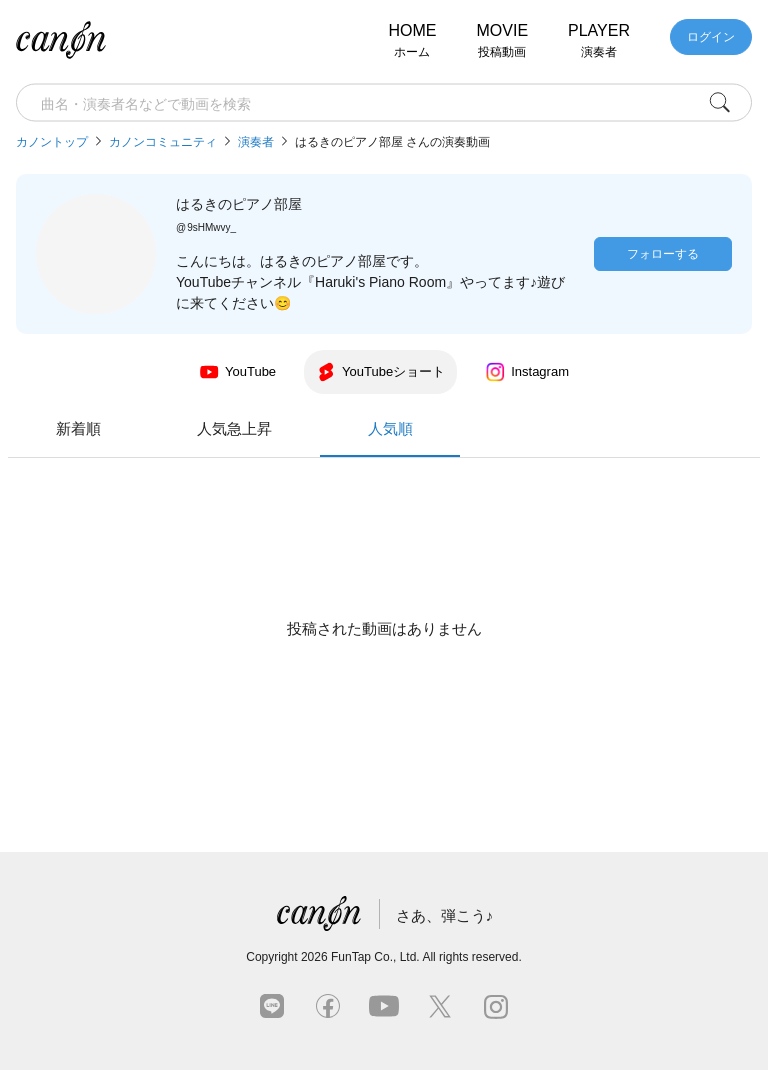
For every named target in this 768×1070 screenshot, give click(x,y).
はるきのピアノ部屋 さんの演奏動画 (392, 142)
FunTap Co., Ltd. (375, 957)
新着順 (228, 428)
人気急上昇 (384, 428)
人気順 (540, 438)
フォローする (663, 254)
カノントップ (52, 142)
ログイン (711, 37)
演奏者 (256, 142)
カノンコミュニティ (163, 142)
